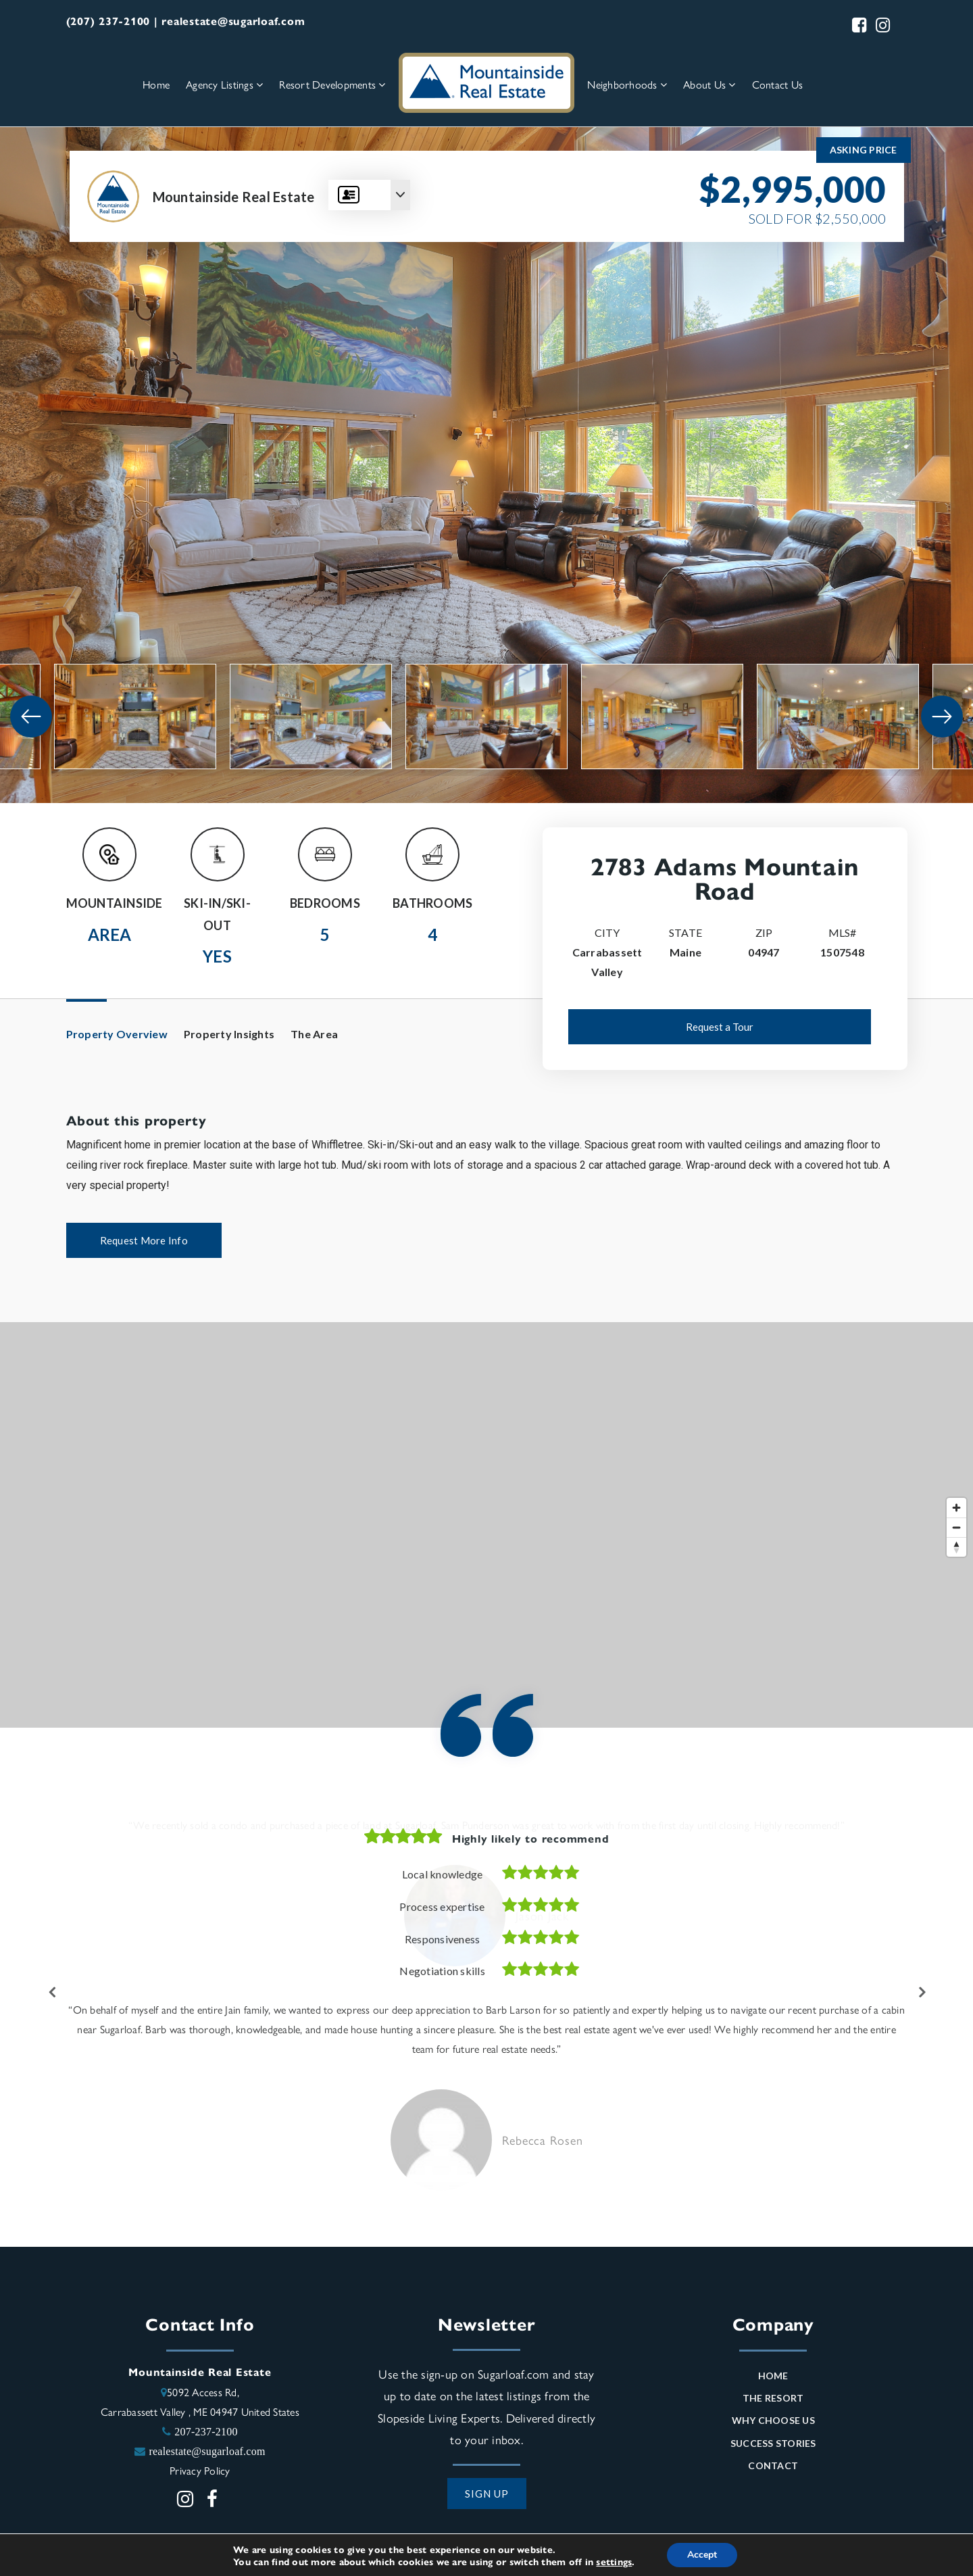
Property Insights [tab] (229, 1033)
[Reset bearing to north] (956, 1547)
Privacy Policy (200, 2473)
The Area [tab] (314, 1033)
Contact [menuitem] (773, 2469)
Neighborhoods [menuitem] (627, 84)
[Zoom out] (956, 1527)
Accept (702, 2554)
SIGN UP (487, 2497)
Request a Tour (719, 1027)
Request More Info (144, 1240)
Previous (53, 1994)
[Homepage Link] (486, 81)
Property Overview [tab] (117, 1033)
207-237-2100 (206, 2434)
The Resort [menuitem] (773, 2401)
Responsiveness (442, 1939)
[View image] (135, 716)
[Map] (486, 1525)
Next (921, 1994)
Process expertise (441, 1906)
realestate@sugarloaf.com (207, 2454)
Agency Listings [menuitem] (224, 84)
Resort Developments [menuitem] (332, 84)
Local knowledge (442, 1874)
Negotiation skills (442, 1970)
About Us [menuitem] (709, 84)
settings (614, 2561)
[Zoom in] (956, 1507)
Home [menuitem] (156, 84)
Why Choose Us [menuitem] (773, 2424)
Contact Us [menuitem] (777, 84)
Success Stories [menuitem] (773, 2446)
